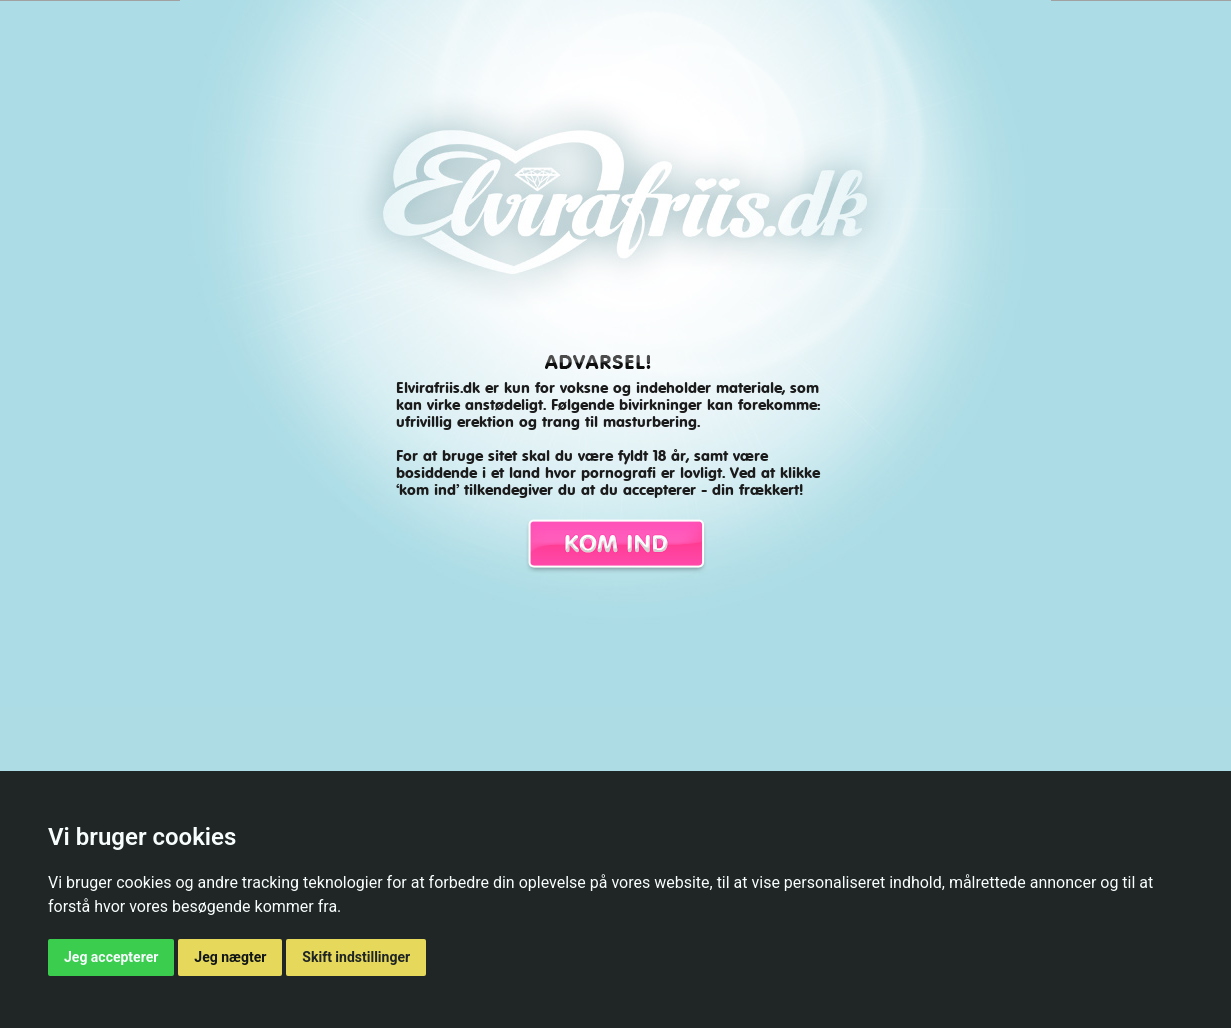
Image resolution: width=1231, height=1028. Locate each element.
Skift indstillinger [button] (356, 957)
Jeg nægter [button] (230, 957)
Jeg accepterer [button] (111, 957)
